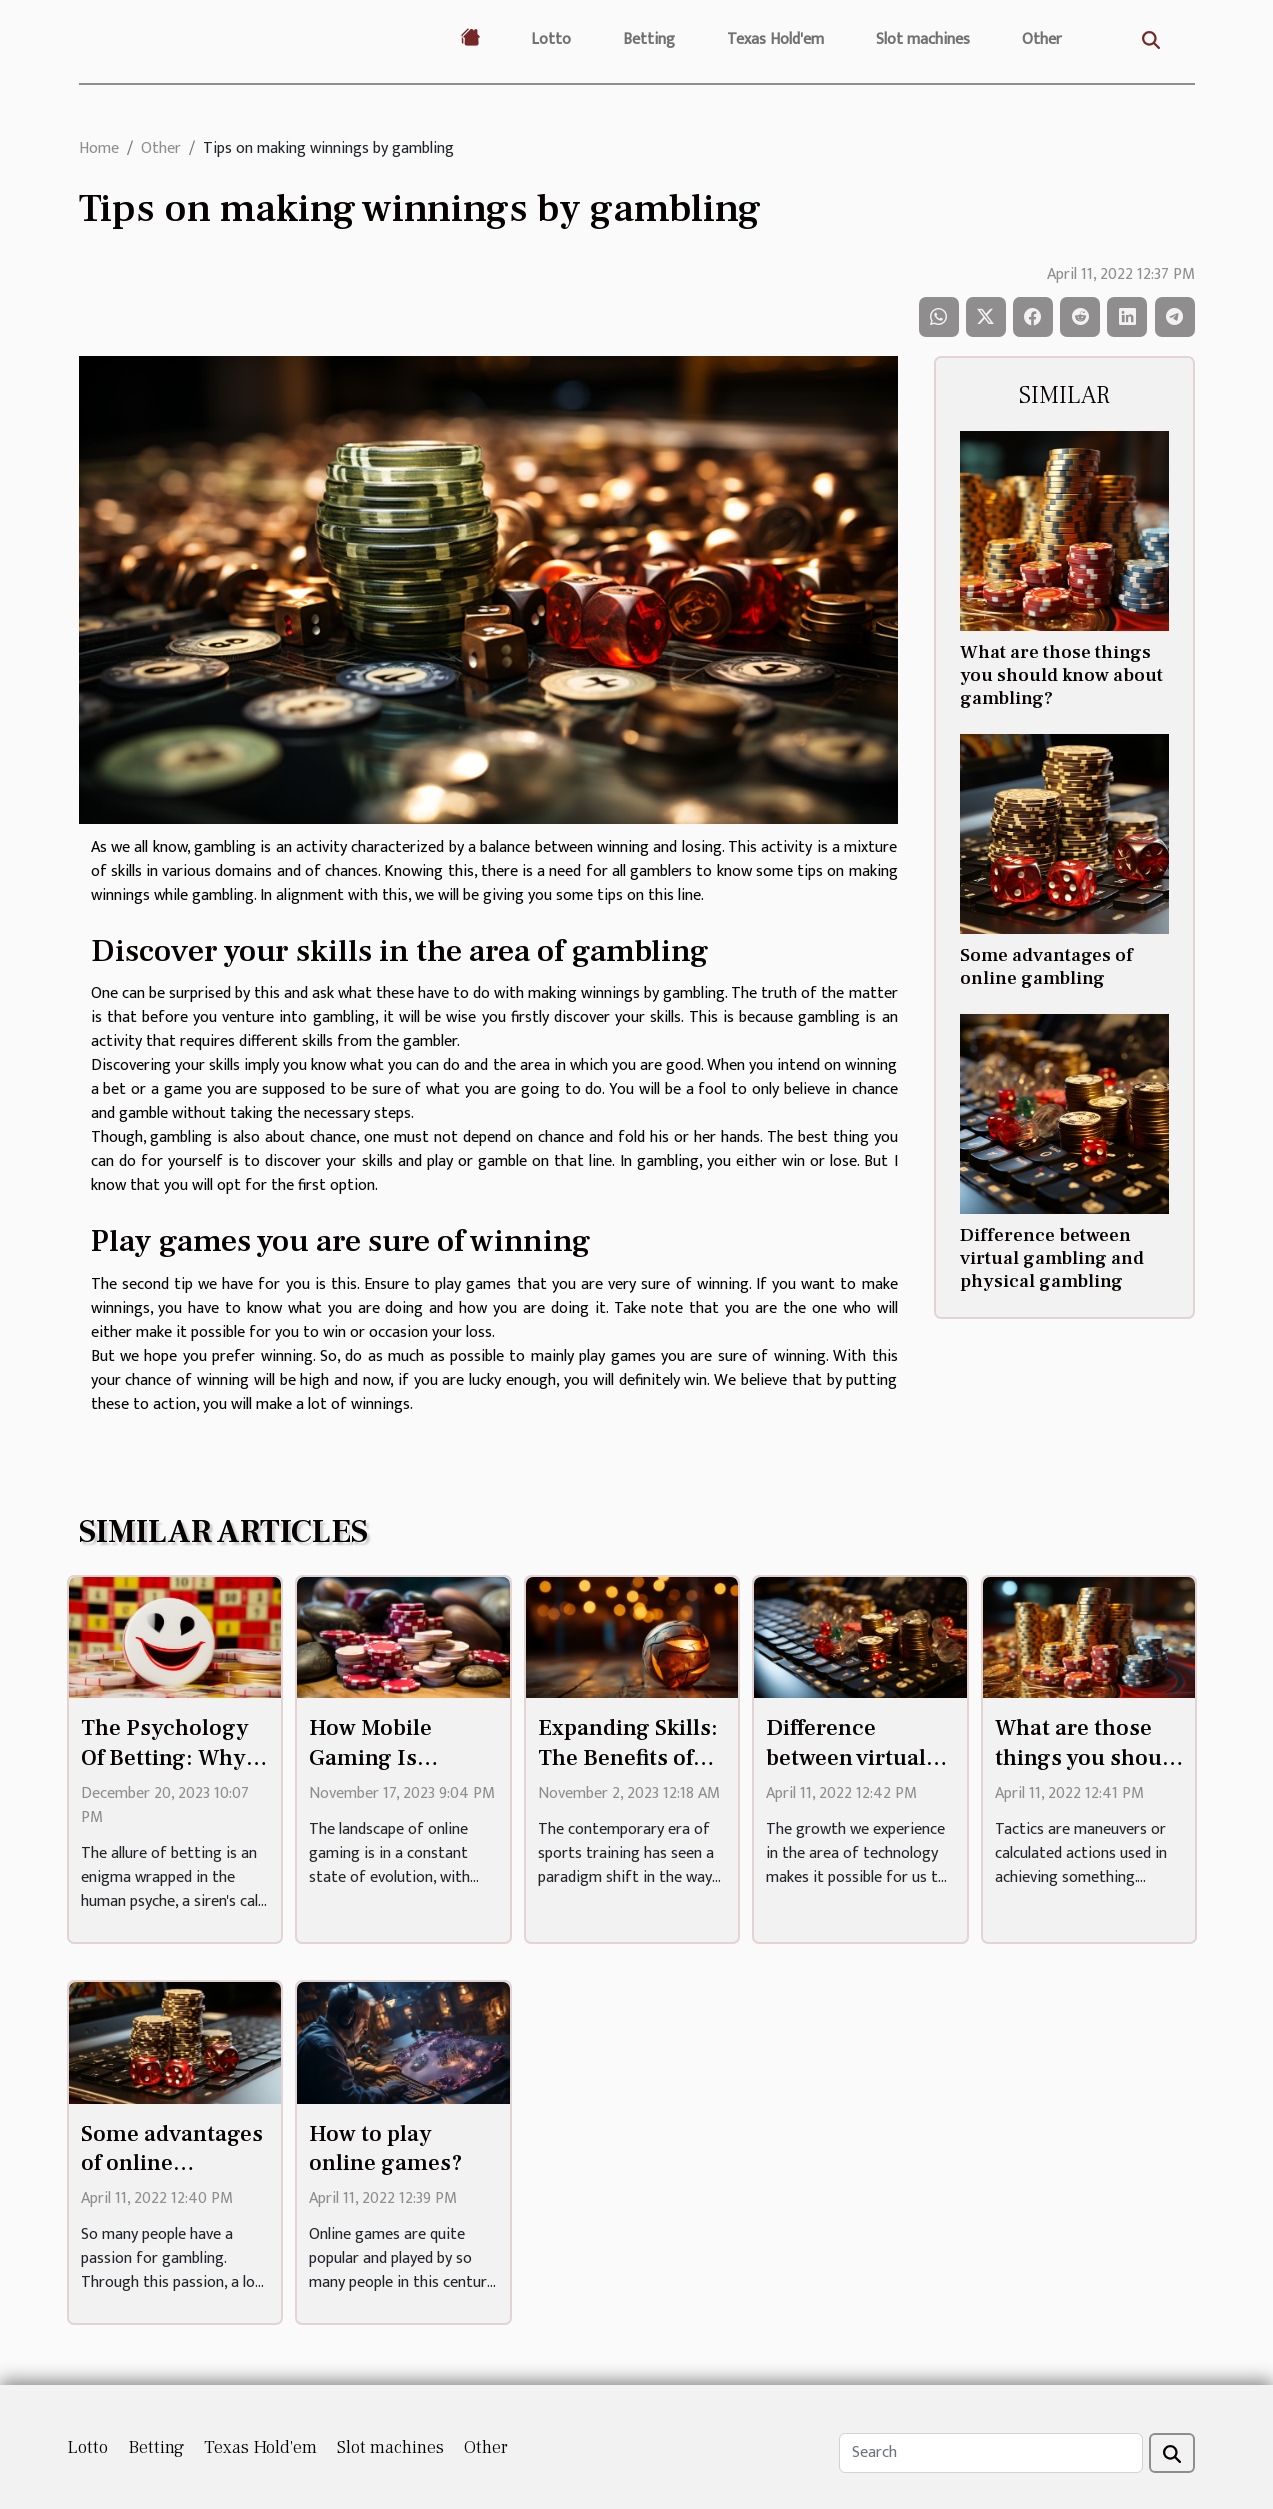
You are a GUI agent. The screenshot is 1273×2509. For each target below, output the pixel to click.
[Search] (991, 2453)
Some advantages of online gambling (1046, 966)
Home (99, 148)
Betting (649, 39)
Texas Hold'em (775, 39)
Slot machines (923, 39)
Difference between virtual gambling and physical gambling (1052, 1258)
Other (1042, 39)
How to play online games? (386, 2149)
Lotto (551, 39)
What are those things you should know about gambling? (1061, 675)
